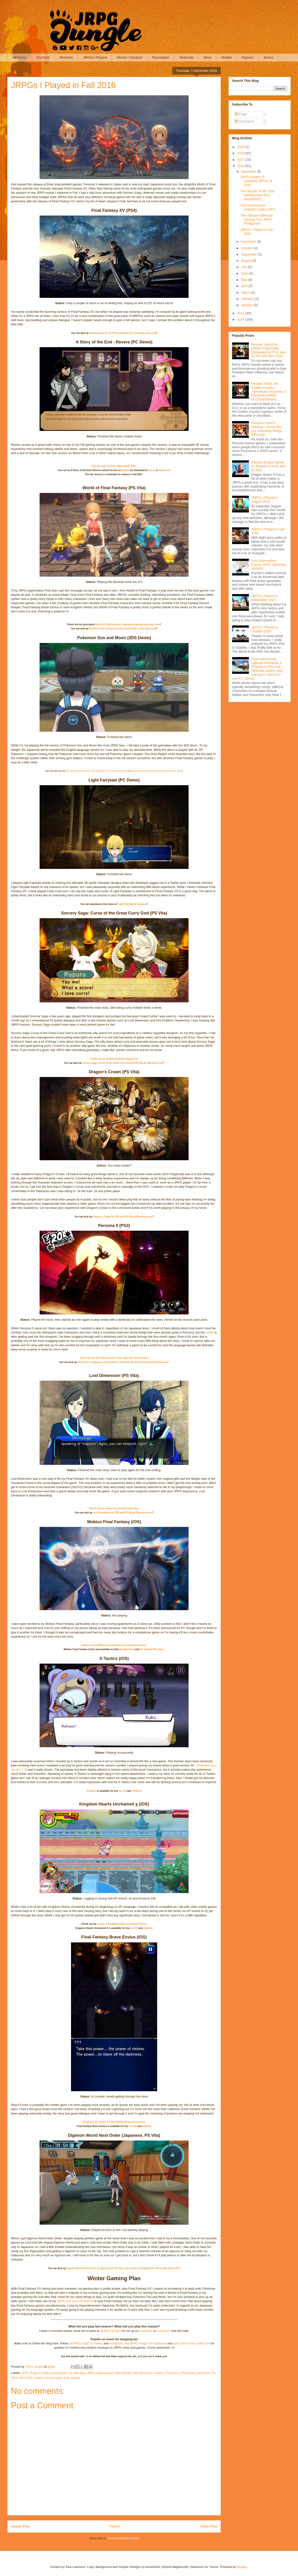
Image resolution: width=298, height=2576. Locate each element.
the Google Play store (152, 1649)
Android (136, 1791)
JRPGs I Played (95, 57)
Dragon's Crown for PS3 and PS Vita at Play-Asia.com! (123, 1216)
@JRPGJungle (110, 2331)
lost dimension (142, 2373)
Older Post (208, 2526)
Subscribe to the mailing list (191, 2343)
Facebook (145, 2331)
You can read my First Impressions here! (114, 466)
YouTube (43, 57)
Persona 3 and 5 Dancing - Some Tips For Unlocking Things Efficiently (266, 428)
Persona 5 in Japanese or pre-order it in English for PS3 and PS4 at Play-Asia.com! (123, 1362)
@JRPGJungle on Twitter (86, 2343)
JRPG (91, 2373)
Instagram (163, 2331)
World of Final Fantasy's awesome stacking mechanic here (127, 624)
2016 (25, 2373)
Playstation (160, 57)
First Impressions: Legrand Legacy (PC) (257, 207)
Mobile (227, 57)
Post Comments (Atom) (123, 2538)
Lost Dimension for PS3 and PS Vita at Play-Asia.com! (123, 1512)
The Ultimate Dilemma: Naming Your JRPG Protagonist (256, 219)
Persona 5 (172, 2373)
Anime (269, 57)
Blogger (242, 2567)
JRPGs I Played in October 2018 (264, 629)
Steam (125, 470)
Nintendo (186, 57)
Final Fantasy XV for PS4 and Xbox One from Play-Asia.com (122, 333)
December (249, 171)
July (244, 267)
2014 (241, 319)
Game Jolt (164, 470)
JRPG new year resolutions (75, 2301)
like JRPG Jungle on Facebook (145, 2343)
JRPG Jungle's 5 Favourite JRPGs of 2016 (256, 181)
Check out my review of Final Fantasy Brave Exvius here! (114, 2122)
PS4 (29, 2378)
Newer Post (20, 2526)
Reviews (66, 57)
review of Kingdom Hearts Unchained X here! (122, 1924)
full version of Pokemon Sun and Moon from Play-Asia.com (96, 771)
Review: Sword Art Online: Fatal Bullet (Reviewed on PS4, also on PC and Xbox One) (268, 350)
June (245, 273)
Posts (241, 114)
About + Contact (129, 57)
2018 (241, 153)
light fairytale (123, 2373)
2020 (241, 147)
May (244, 280)
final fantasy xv (61, 2373)
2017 (241, 160)
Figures (248, 57)
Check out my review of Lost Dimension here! (114, 1508)
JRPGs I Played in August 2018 (264, 499)
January (247, 305)
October (247, 248)
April (244, 286)
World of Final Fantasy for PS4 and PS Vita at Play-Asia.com (122, 628)
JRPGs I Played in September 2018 (264, 598)
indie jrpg (79, 2373)
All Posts (19, 57)
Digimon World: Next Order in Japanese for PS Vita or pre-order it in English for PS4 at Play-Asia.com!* (123, 2268)
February (248, 299)
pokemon (204, 2373)
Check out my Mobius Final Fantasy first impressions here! (114, 1645)
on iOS (122, 1791)
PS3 (22, 2378)
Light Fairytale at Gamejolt (132, 904)
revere (38, 2378)
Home (115, 2526)
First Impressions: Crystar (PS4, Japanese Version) (268, 564)
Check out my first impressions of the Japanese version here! (114, 1358)
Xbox (207, 57)
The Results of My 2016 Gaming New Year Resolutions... (257, 195)
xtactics (75, 2378)
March (246, 292)
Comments (244, 121)
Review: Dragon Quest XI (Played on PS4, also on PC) (268, 466)
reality (210, 1332)
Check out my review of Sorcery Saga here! (114, 1058)
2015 (241, 313)
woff (66, 2378)
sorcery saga (52, 2378)
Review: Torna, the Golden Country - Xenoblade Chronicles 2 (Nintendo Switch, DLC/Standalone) (268, 391)
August (246, 261)
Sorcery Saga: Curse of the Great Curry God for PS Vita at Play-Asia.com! (122, 1063)
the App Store (126, 1649)
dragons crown (40, 2373)
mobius (159, 2373)
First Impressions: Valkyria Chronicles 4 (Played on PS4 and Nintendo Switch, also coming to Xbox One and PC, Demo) (257, 668)
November (249, 241)
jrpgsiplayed (105, 2373)
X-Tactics (91, 1791)
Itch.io (151, 470)
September (249, 254)
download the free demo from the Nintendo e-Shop (156, 771)
